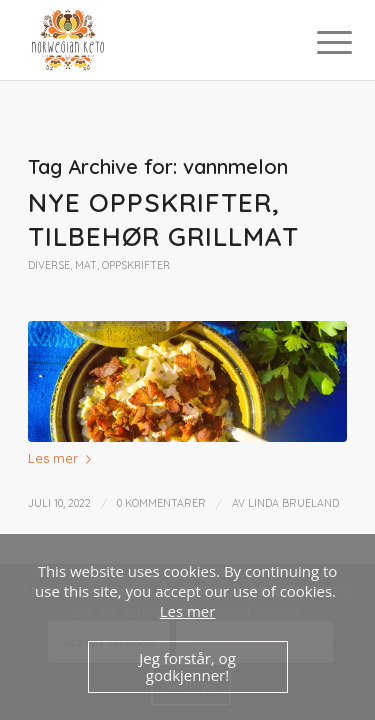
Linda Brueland (293, 503)
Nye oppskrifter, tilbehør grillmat (163, 219)
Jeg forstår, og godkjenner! (187, 666)
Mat (86, 265)
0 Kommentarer (161, 503)
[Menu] (319, 42)
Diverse (49, 265)
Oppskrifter (136, 265)
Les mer (63, 458)
